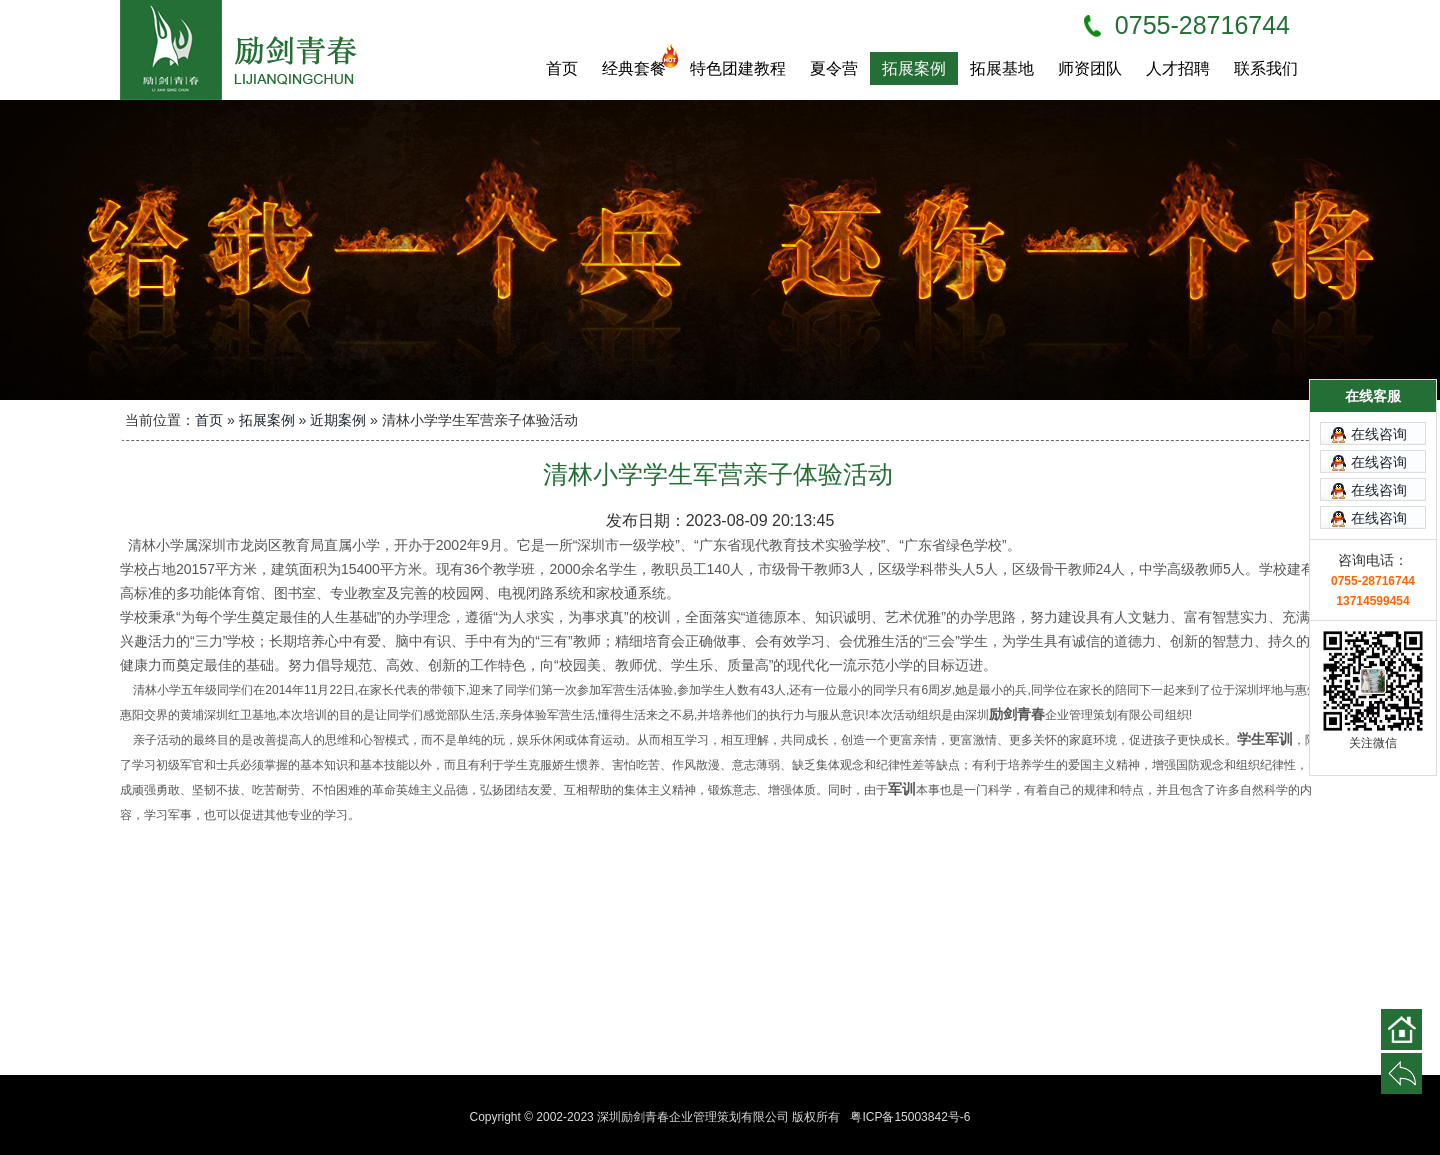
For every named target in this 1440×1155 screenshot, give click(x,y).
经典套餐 (640, 64)
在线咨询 (1379, 405)
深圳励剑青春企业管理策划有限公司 (250, 50)
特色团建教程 (738, 68)
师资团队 (1090, 68)
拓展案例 (914, 68)
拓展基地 (1002, 68)
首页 (562, 68)
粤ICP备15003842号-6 (910, 1117)
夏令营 (834, 68)
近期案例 (338, 420)
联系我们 (1266, 68)
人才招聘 (1178, 68)
